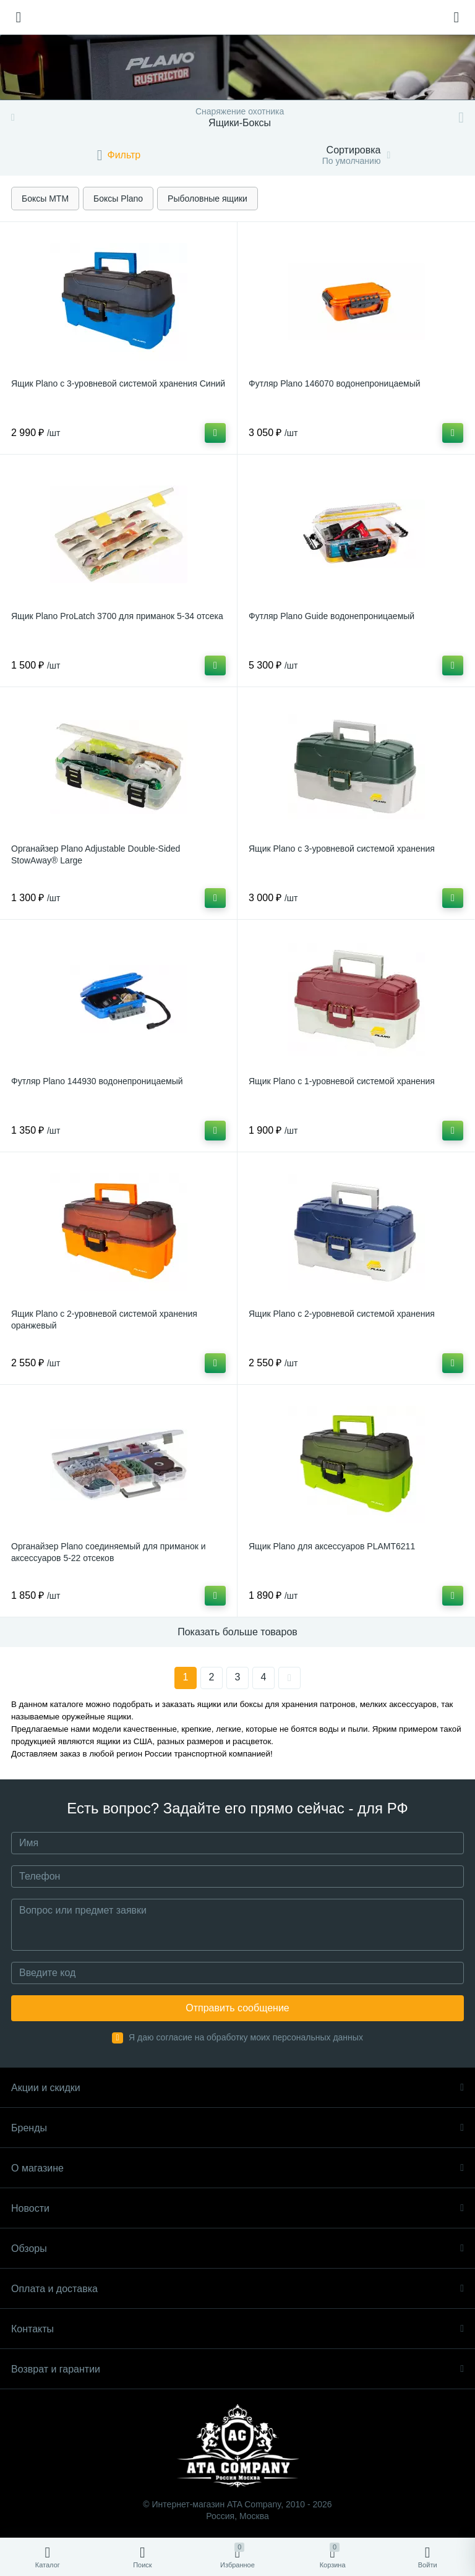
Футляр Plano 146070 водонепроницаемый (335, 383)
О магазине (237, 2168)
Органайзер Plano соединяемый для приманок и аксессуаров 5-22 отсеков (108, 1552)
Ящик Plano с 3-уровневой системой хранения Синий (118, 383)
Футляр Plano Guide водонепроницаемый (331, 616)
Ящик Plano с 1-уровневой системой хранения (342, 1081)
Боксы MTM (45, 198)
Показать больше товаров (237, 1632)
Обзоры (237, 2248)
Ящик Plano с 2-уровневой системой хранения (342, 1314)
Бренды (237, 2128)
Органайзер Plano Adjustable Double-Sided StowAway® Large (95, 854)
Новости (237, 2208)
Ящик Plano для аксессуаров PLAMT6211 (332, 1546)
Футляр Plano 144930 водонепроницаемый (97, 1081)
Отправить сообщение (237, 2008)
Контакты (237, 2329)
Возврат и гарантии (237, 2369)
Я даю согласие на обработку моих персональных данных (246, 2037)
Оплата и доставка (237, 2288)
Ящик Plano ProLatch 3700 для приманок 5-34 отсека (117, 616)
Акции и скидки (237, 2087)
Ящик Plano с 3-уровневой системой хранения (342, 849)
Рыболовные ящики (207, 198)
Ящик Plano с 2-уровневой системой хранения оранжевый (104, 1319)
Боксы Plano (118, 198)
